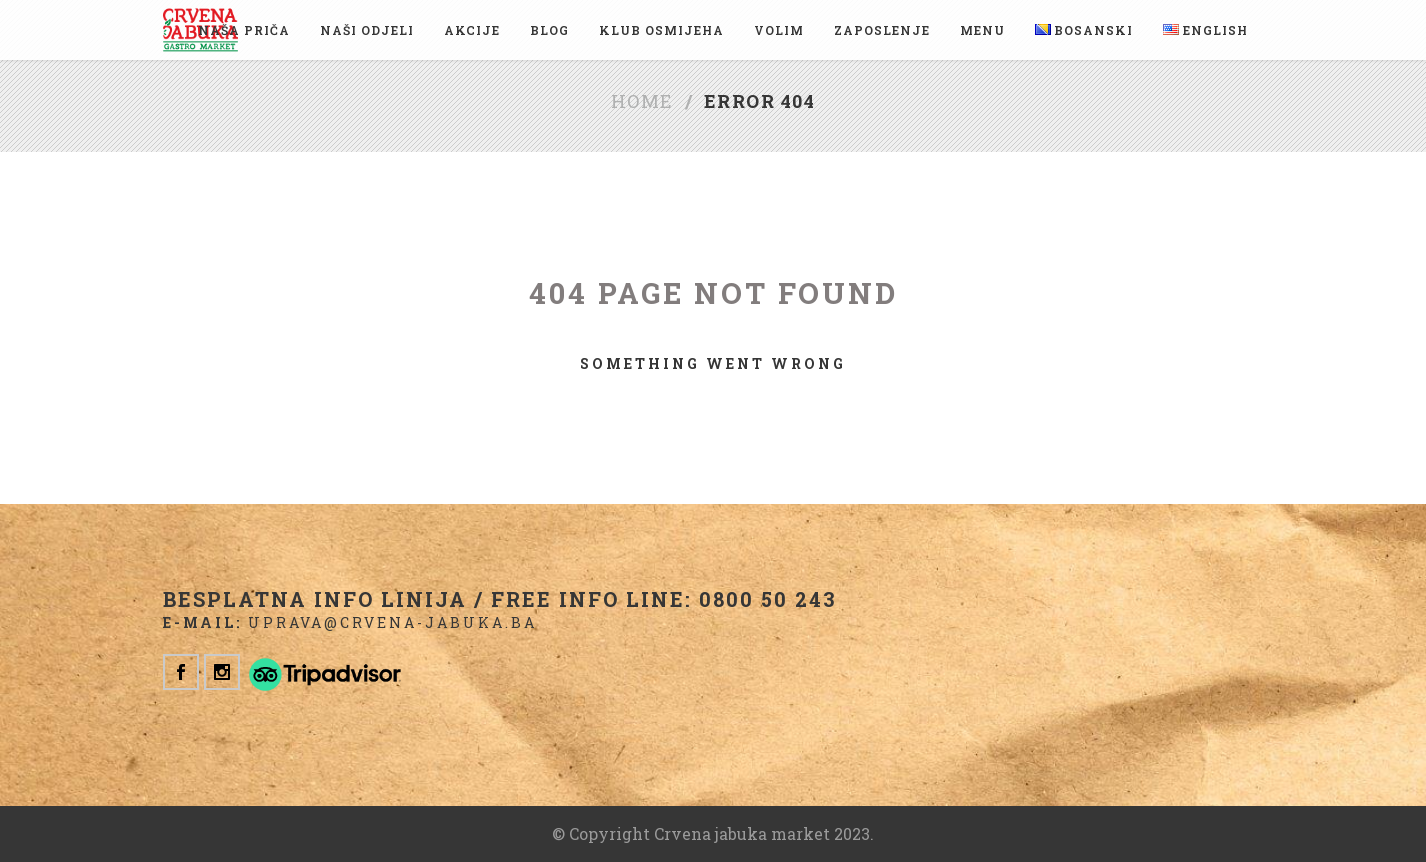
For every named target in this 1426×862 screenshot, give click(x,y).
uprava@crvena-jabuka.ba (392, 622)
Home (642, 101)
